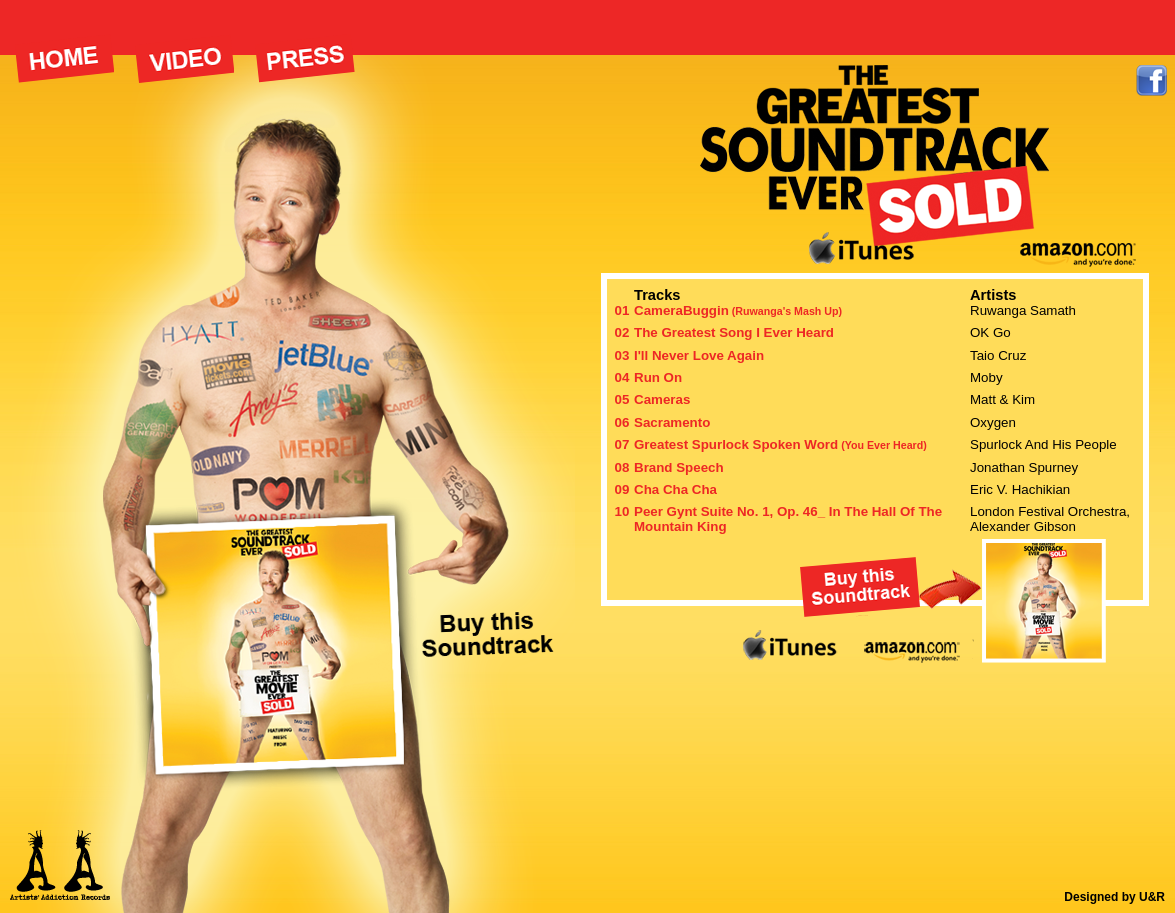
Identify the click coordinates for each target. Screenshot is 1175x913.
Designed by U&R (1114, 897)
